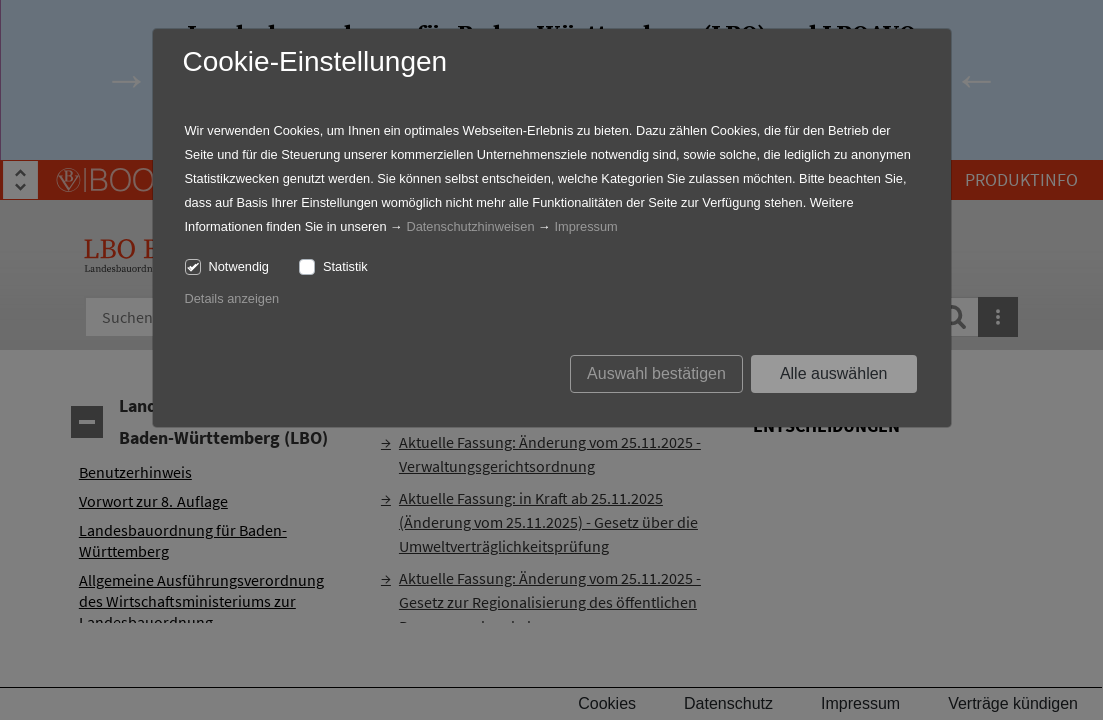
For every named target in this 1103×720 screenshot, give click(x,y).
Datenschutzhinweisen (470, 226)
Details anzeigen (232, 298)
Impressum (585, 226)
